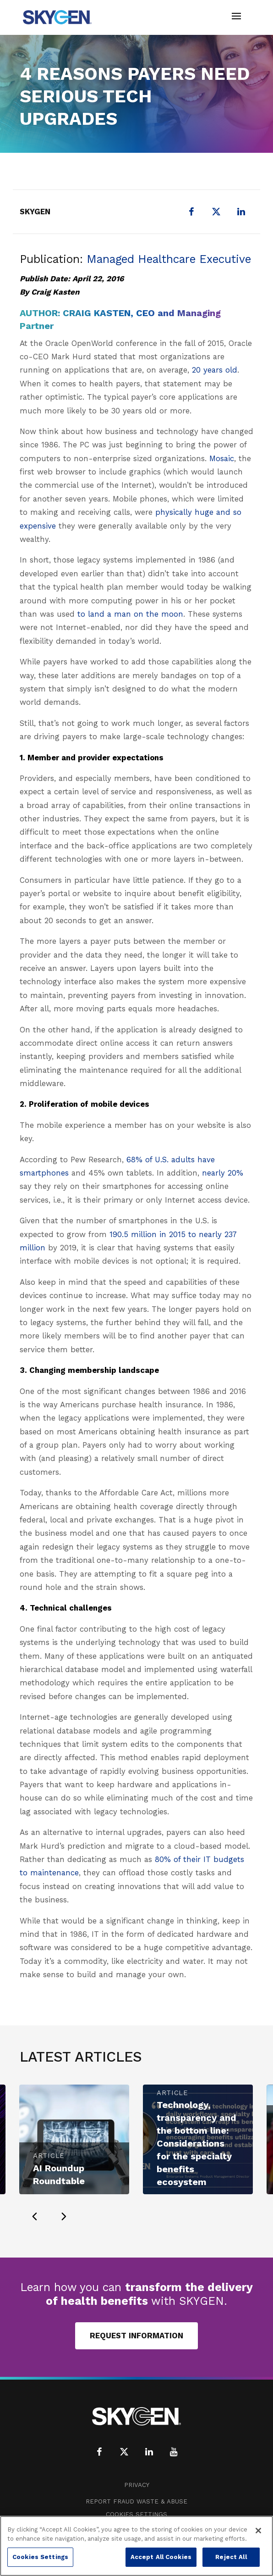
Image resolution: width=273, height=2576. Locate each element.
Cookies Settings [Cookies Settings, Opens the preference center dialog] (40, 2557)
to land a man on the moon (130, 614)
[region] (136, 2546)
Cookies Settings (136, 2514)
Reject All (230, 2557)
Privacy (136, 2484)
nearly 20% (222, 1172)
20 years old (214, 369)
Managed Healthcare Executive (169, 259)
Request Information (136, 2335)
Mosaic (221, 458)
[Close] (258, 2530)
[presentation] (34, 2216)
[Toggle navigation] (236, 17)
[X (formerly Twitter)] (216, 211)
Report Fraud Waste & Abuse (136, 2501)
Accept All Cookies (161, 2557)
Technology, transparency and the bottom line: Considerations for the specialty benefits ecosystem (196, 2143)
